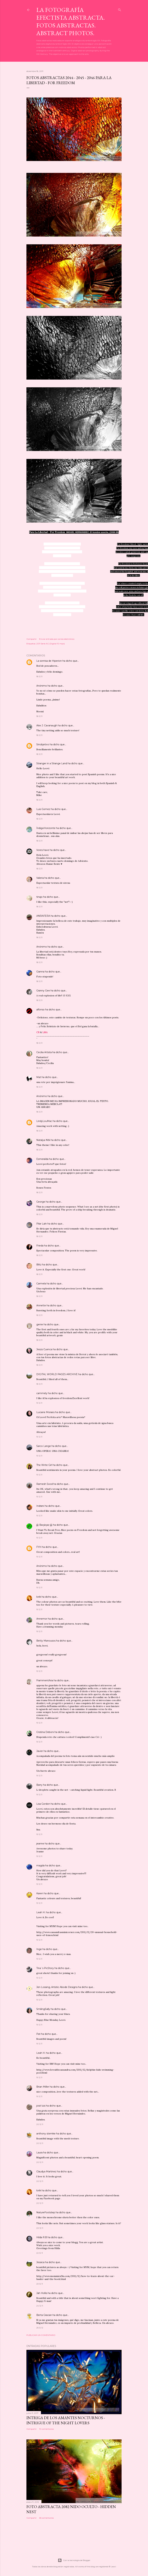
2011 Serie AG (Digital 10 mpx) (50, 643)
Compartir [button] (31, 639)
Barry (39, 1784)
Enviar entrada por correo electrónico (56, 639)
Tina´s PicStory (45, 1968)
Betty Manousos (46, 1640)
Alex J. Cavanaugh (46, 725)
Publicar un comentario (40, 2335)
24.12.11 (39, 2305)
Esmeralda (42, 1159)
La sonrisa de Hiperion (49, 660)
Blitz (38, 1264)
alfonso (40, 1009)
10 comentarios (46, 2429)
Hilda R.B (41, 2237)
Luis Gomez (43, 809)
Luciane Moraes (45, 1412)
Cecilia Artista (44, 1052)
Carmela (41, 1283)
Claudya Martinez (46, 2171)
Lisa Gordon (43, 1803)
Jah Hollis (41, 2293)
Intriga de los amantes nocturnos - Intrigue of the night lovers (65, 2420)
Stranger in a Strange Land (51, 763)
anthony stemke (46, 2133)
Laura (39, 2152)
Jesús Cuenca (44, 1349)
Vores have (42, 850)
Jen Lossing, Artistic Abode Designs (56, 1987)
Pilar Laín (41, 1223)
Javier (39, 1751)
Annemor (41, 1618)
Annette (41, 1305)
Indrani (40, 1505)
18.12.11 (39, 676)
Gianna (40, 971)
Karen (39, 1893)
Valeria (40, 877)
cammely (41, 1393)
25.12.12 (39, 2327)
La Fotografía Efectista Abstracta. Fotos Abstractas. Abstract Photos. (70, 21)
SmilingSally (43, 2009)
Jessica (40, 2262)
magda (40, 1865)
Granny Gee (43, 990)
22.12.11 (39, 2253)
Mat (38, 1077)
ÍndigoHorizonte (45, 828)
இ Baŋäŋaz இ (44, 1524)
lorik (38, 1596)
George (40, 1201)
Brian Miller (42, 2086)
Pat (38, 2033)
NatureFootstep (45, 2212)
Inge (39, 1949)
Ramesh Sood (44, 1483)
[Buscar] (120, 9)
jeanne (40, 1843)
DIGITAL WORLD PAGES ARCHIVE (57, 1374)
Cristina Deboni (45, 1732)
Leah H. (40, 1912)
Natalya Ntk (43, 1140)
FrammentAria (44, 1680)
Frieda (39, 1245)
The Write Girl (44, 1465)
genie (39, 1324)
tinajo (39, 896)
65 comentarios (46, 2518)
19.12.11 (39, 1403)
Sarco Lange (43, 1446)
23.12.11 (39, 2284)
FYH (38, 1547)
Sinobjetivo (42, 744)
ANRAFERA (43, 915)
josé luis (40, 2105)
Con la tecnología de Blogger (74, 2560)
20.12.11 (39, 2124)
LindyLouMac (44, 1121)
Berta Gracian (44, 2315)
